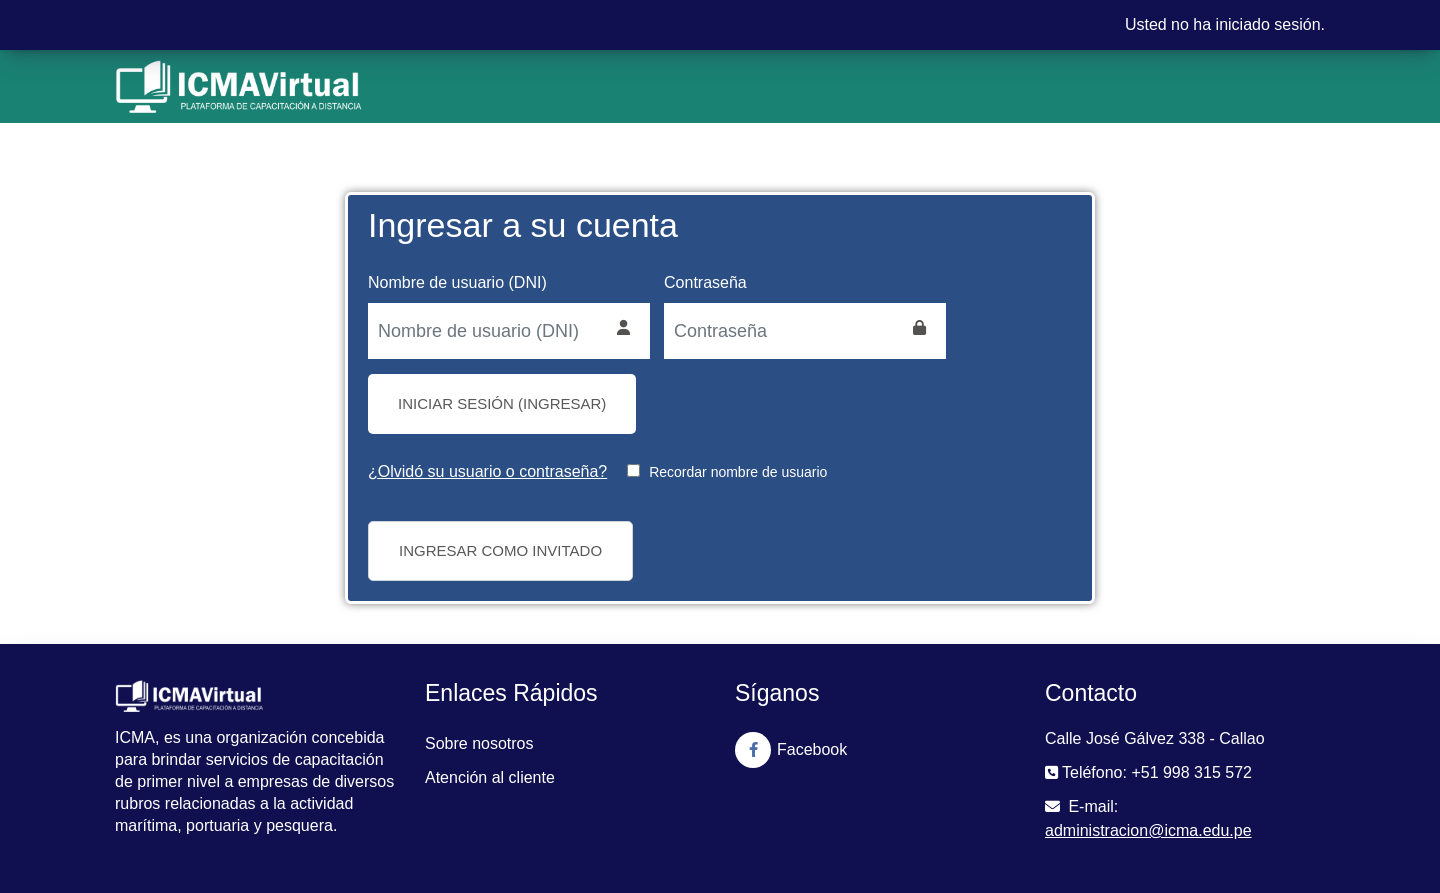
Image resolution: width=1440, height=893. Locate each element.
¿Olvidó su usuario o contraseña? (487, 471)
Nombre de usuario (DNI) (457, 282)
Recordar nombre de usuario (738, 472)
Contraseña (705, 282)
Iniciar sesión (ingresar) (502, 403)
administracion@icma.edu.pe (1148, 830)
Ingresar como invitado (500, 550)
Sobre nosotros (479, 743)
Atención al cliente (490, 777)
